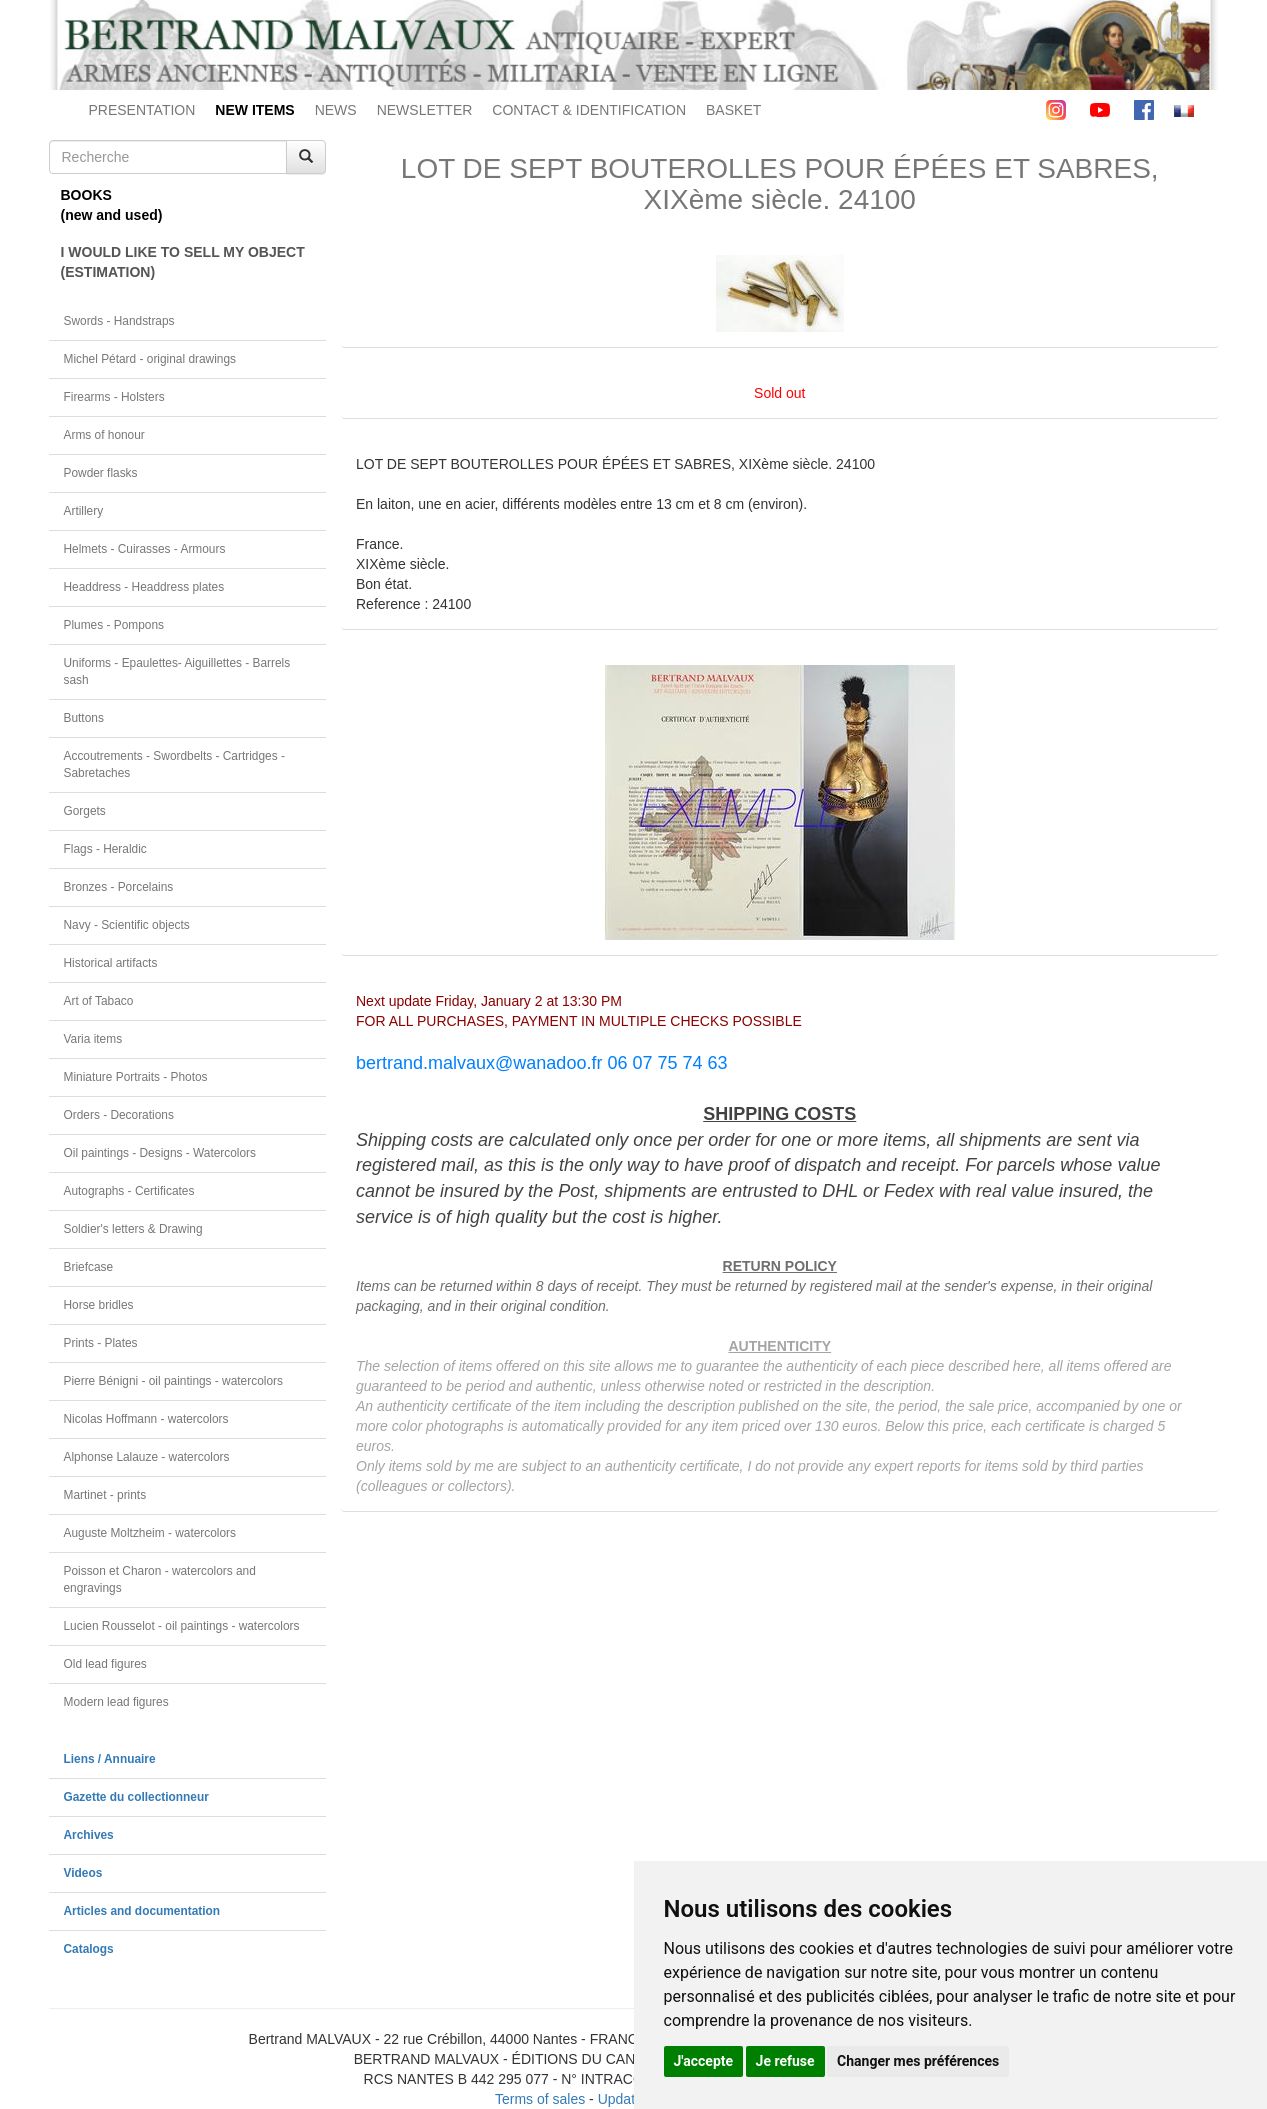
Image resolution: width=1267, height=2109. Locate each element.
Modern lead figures (116, 1702)
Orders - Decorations (119, 1115)
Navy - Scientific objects (127, 925)
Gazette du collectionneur (136, 1797)
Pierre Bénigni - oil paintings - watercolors (173, 1381)
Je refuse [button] (785, 2061)
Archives (89, 1835)
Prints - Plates (101, 1343)
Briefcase (89, 1267)
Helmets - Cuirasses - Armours (145, 549)
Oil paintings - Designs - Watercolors (160, 1153)
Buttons (84, 718)
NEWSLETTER (425, 110)
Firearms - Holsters (114, 397)
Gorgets (85, 811)
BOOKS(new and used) (112, 205)
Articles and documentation (142, 1911)
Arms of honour (104, 435)
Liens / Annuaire (110, 1759)
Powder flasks (101, 473)
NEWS (336, 110)
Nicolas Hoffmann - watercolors (146, 1419)
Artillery (84, 511)
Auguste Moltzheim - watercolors (150, 1533)
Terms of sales (540, 2099)
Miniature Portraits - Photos (136, 1077)
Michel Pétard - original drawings (150, 359)
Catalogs (89, 1949)
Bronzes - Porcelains (119, 887)
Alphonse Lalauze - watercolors (147, 1457)
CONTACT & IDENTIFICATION (589, 110)
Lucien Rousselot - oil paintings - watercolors (182, 1626)
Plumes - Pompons (114, 625)
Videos (83, 1873)
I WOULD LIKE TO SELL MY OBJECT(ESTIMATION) (183, 262)
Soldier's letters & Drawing (133, 1229)
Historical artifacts (111, 963)
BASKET (733, 110)
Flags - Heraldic (105, 849)
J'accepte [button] (704, 2061)
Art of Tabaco (99, 1001)
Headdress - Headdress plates (144, 587)
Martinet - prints (105, 1495)
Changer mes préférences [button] (918, 2061)
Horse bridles (99, 1305)
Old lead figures (105, 1664)
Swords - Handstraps (119, 321)
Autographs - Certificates (129, 1191)
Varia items (93, 1039)
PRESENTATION (142, 110)
